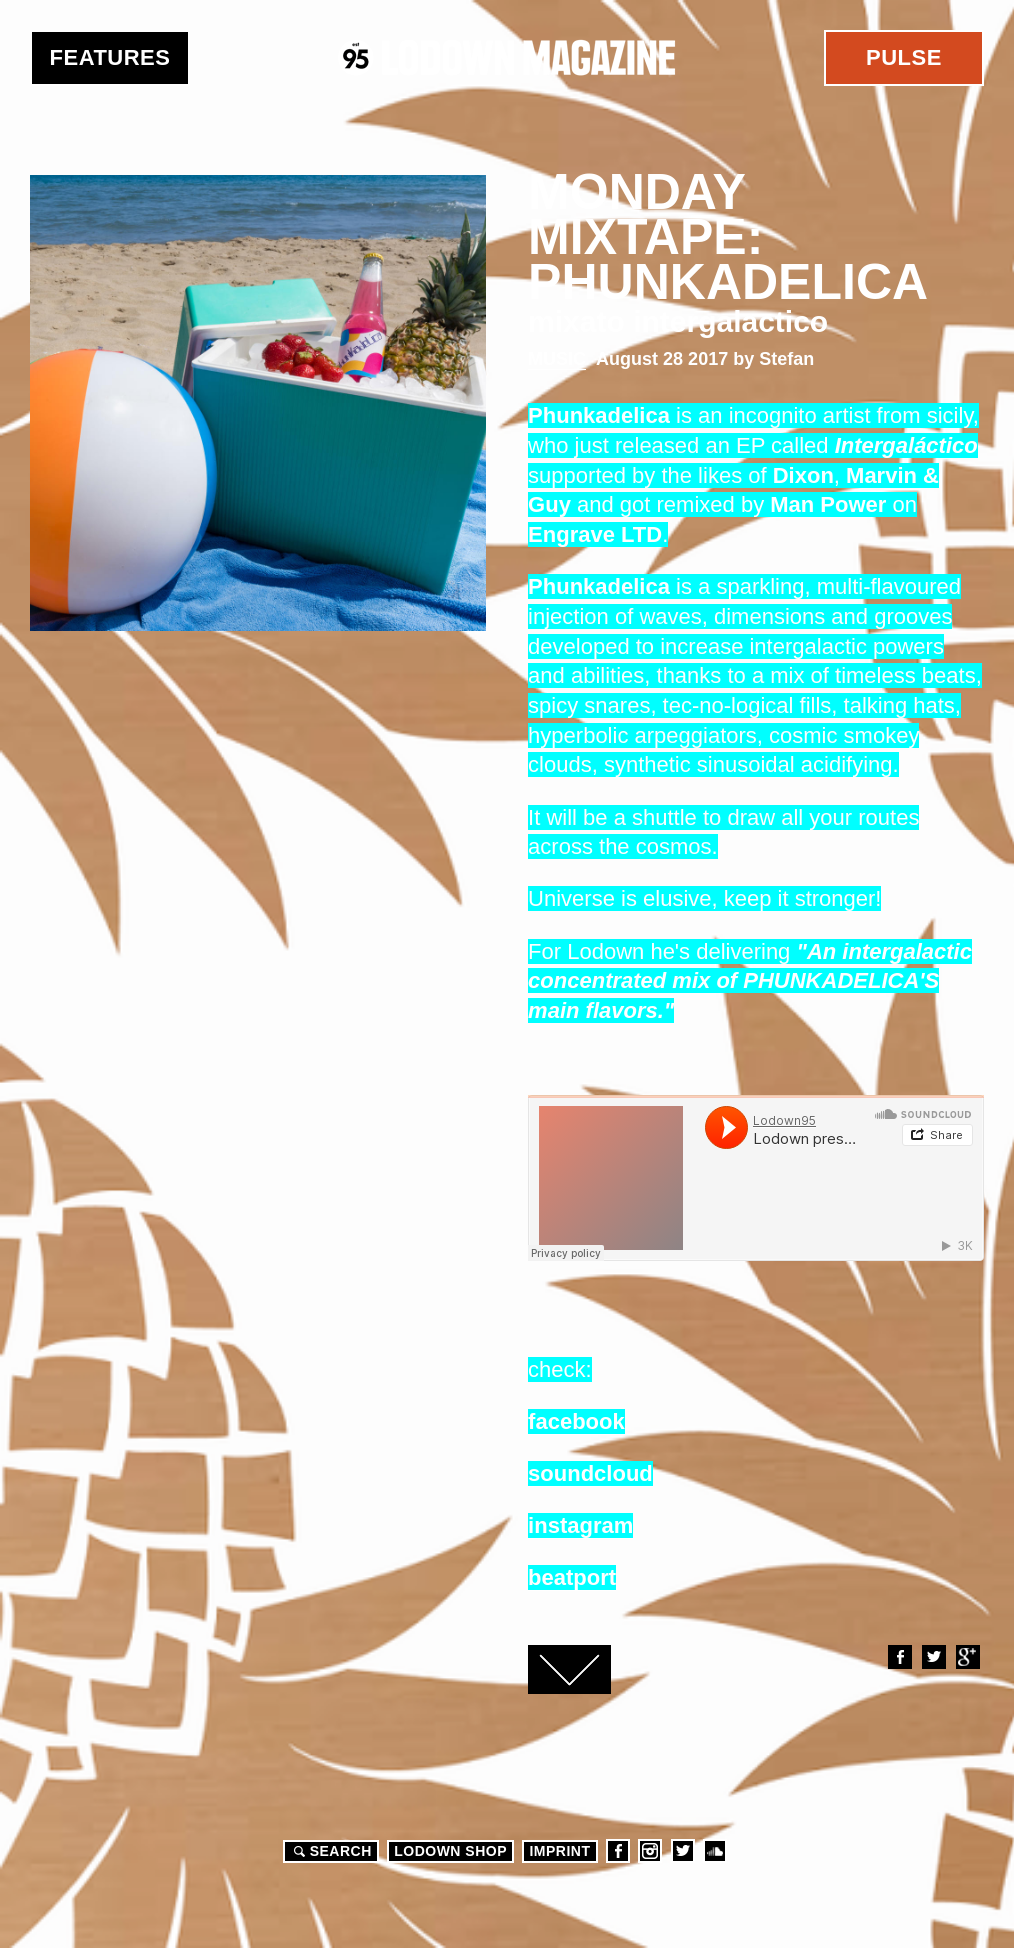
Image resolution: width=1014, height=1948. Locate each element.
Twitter (933, 1657)
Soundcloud (715, 1851)
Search (330, 1851)
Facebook (899, 1657)
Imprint (559, 1851)
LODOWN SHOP (450, 1851)
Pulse (904, 57)
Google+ (967, 1657)
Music (557, 359)
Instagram (650, 1851)
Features (110, 57)
